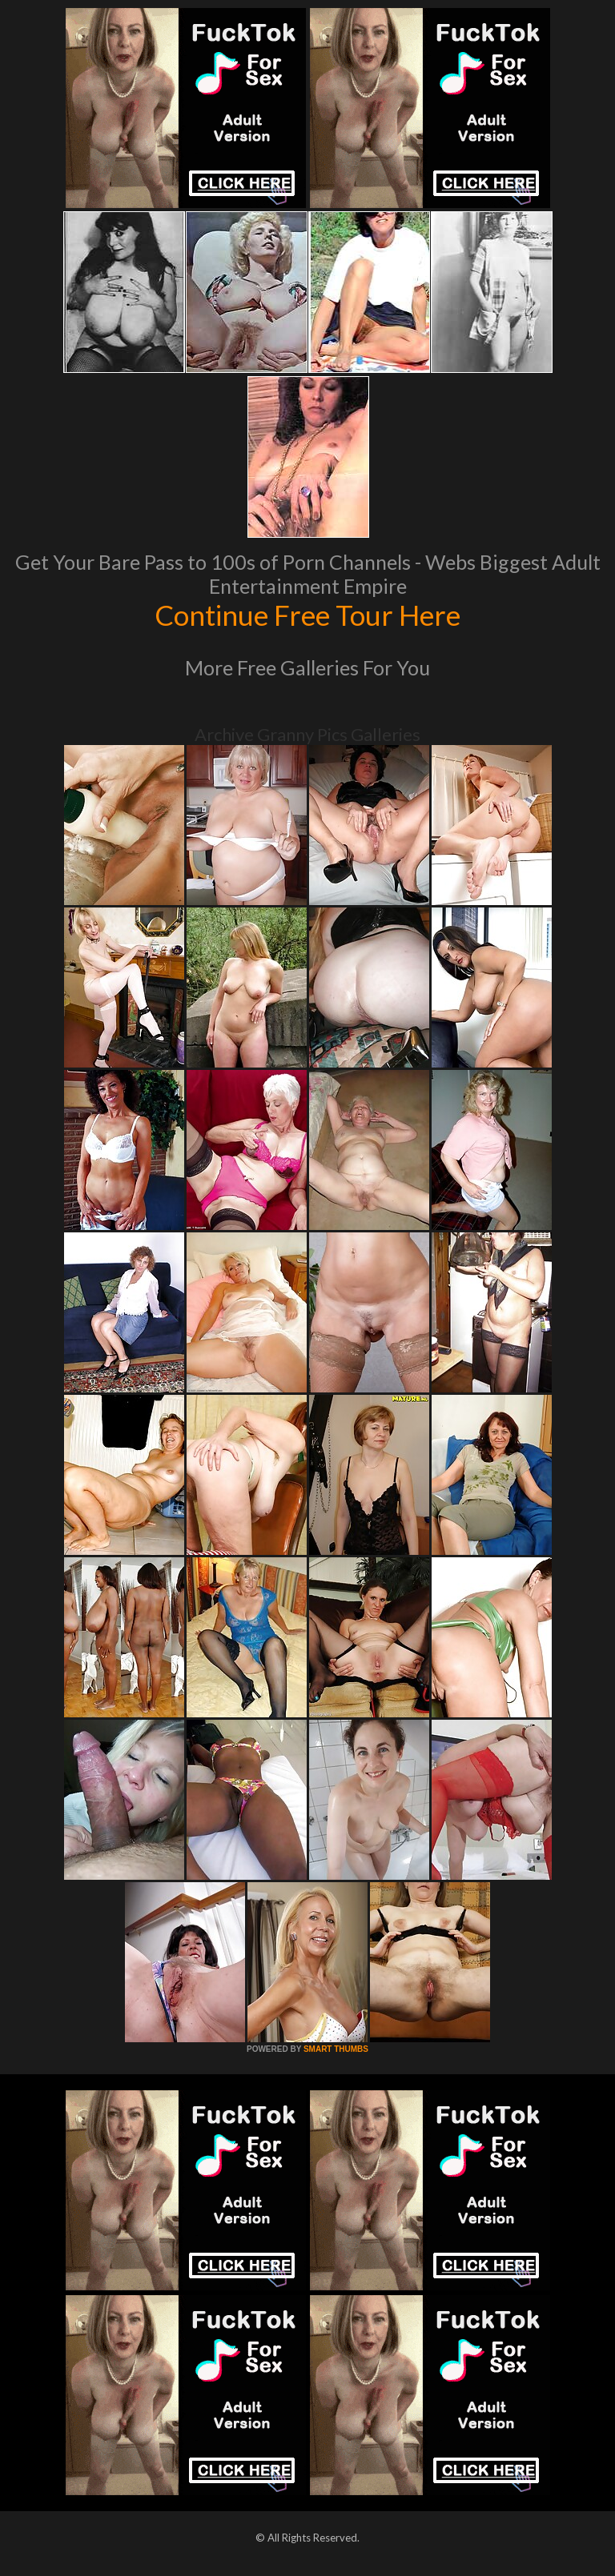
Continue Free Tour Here (307, 614)
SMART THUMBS (335, 2049)
